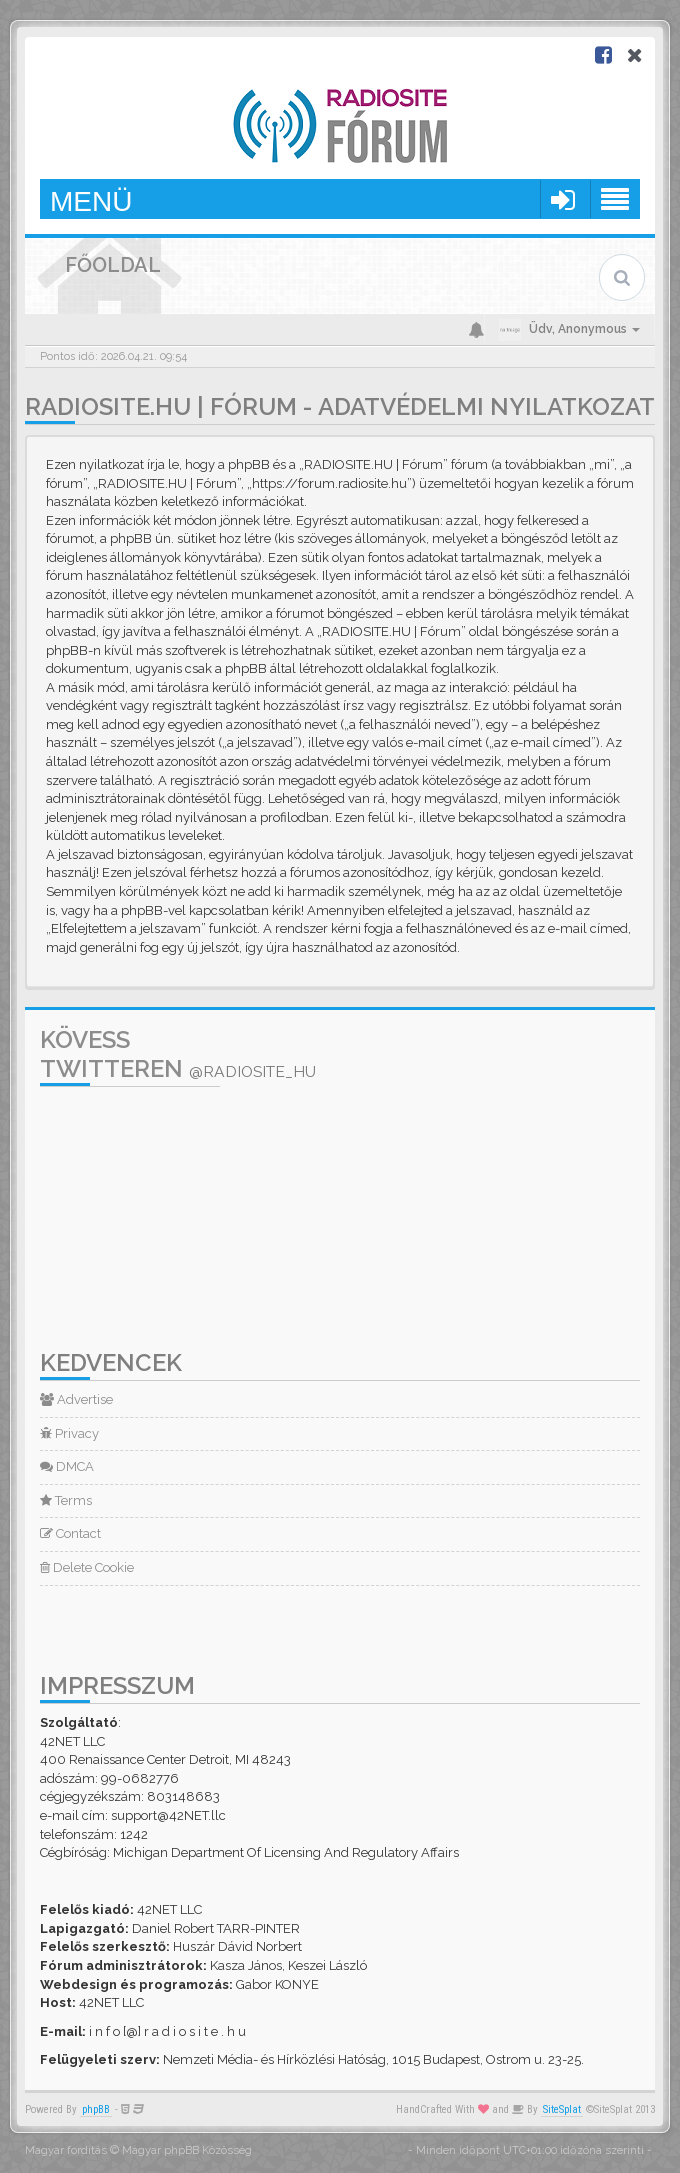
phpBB (96, 2109)
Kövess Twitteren (178, 1054)
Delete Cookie (87, 1567)
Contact (70, 1533)
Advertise (76, 1399)
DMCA (67, 1466)
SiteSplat (562, 2109)
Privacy (69, 1433)
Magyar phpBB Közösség (187, 2150)
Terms (66, 1500)
